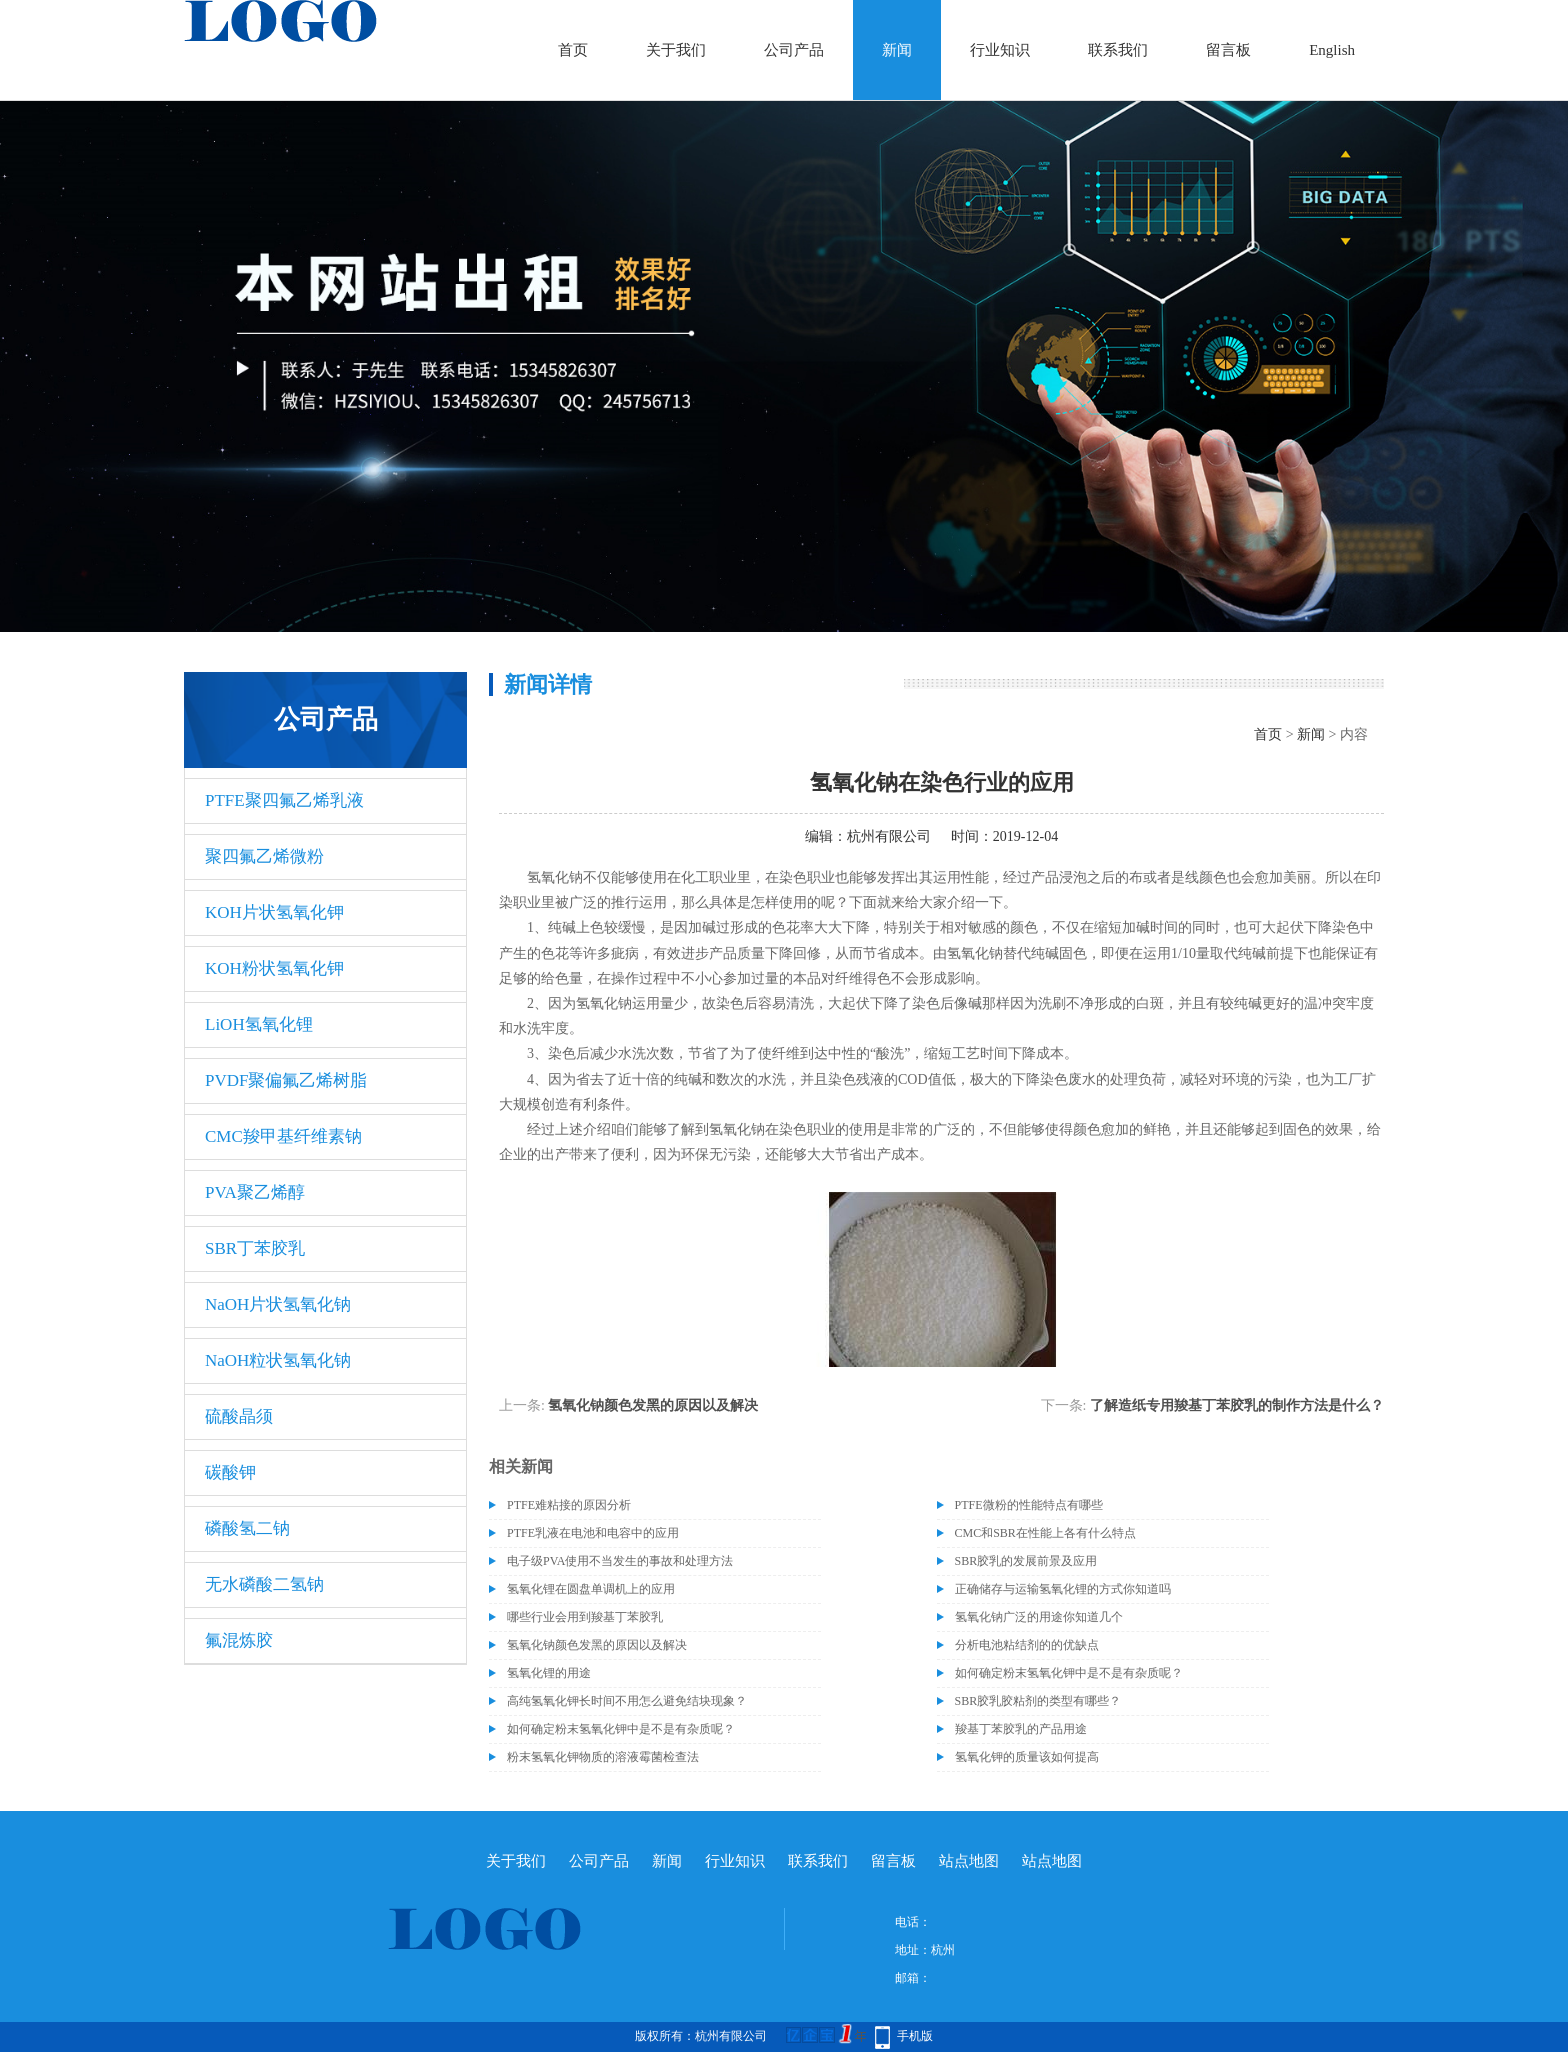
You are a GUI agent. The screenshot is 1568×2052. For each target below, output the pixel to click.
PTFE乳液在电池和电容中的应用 (593, 1533)
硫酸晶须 (239, 1416)
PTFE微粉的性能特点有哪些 (1029, 1505)
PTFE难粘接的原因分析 (569, 1505)
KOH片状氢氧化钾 (274, 912)
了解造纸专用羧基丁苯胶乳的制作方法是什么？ (1237, 1405)
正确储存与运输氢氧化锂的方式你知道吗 (1063, 1589)
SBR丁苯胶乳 (255, 1248)
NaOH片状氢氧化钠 (278, 1304)
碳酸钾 (230, 1472)
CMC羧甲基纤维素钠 (283, 1136)
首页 (573, 50)
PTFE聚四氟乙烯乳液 (284, 800)
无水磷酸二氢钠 (264, 1584)
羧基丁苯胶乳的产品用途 (1021, 1729)
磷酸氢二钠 (247, 1528)
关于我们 (676, 50)
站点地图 (969, 1861)
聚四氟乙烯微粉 (264, 856)
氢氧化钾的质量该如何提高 (1027, 1757)
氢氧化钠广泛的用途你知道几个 (1039, 1617)
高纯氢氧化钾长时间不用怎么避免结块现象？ (627, 1701)
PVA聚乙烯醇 (255, 1192)
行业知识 (1000, 50)
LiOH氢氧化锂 (259, 1024)
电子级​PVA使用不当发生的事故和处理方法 (620, 1561)
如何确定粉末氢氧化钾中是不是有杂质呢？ (1069, 1673)
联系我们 (1118, 50)
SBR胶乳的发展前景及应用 (1026, 1561)
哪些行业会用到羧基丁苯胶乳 (585, 1617)
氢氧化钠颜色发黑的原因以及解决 (653, 1405)
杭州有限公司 (889, 836)
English (1332, 50)
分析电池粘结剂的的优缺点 (1027, 1645)
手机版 (915, 2036)
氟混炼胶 (239, 1640)
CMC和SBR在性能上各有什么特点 (1045, 1533)
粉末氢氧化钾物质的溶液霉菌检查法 (603, 1757)
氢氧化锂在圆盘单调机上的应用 (591, 1589)
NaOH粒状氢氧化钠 (278, 1360)
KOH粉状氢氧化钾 (274, 968)
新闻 (897, 50)
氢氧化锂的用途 (549, 1673)
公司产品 (794, 50)
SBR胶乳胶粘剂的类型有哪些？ (1038, 1701)
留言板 (1228, 50)
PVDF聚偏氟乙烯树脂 (286, 1080)
